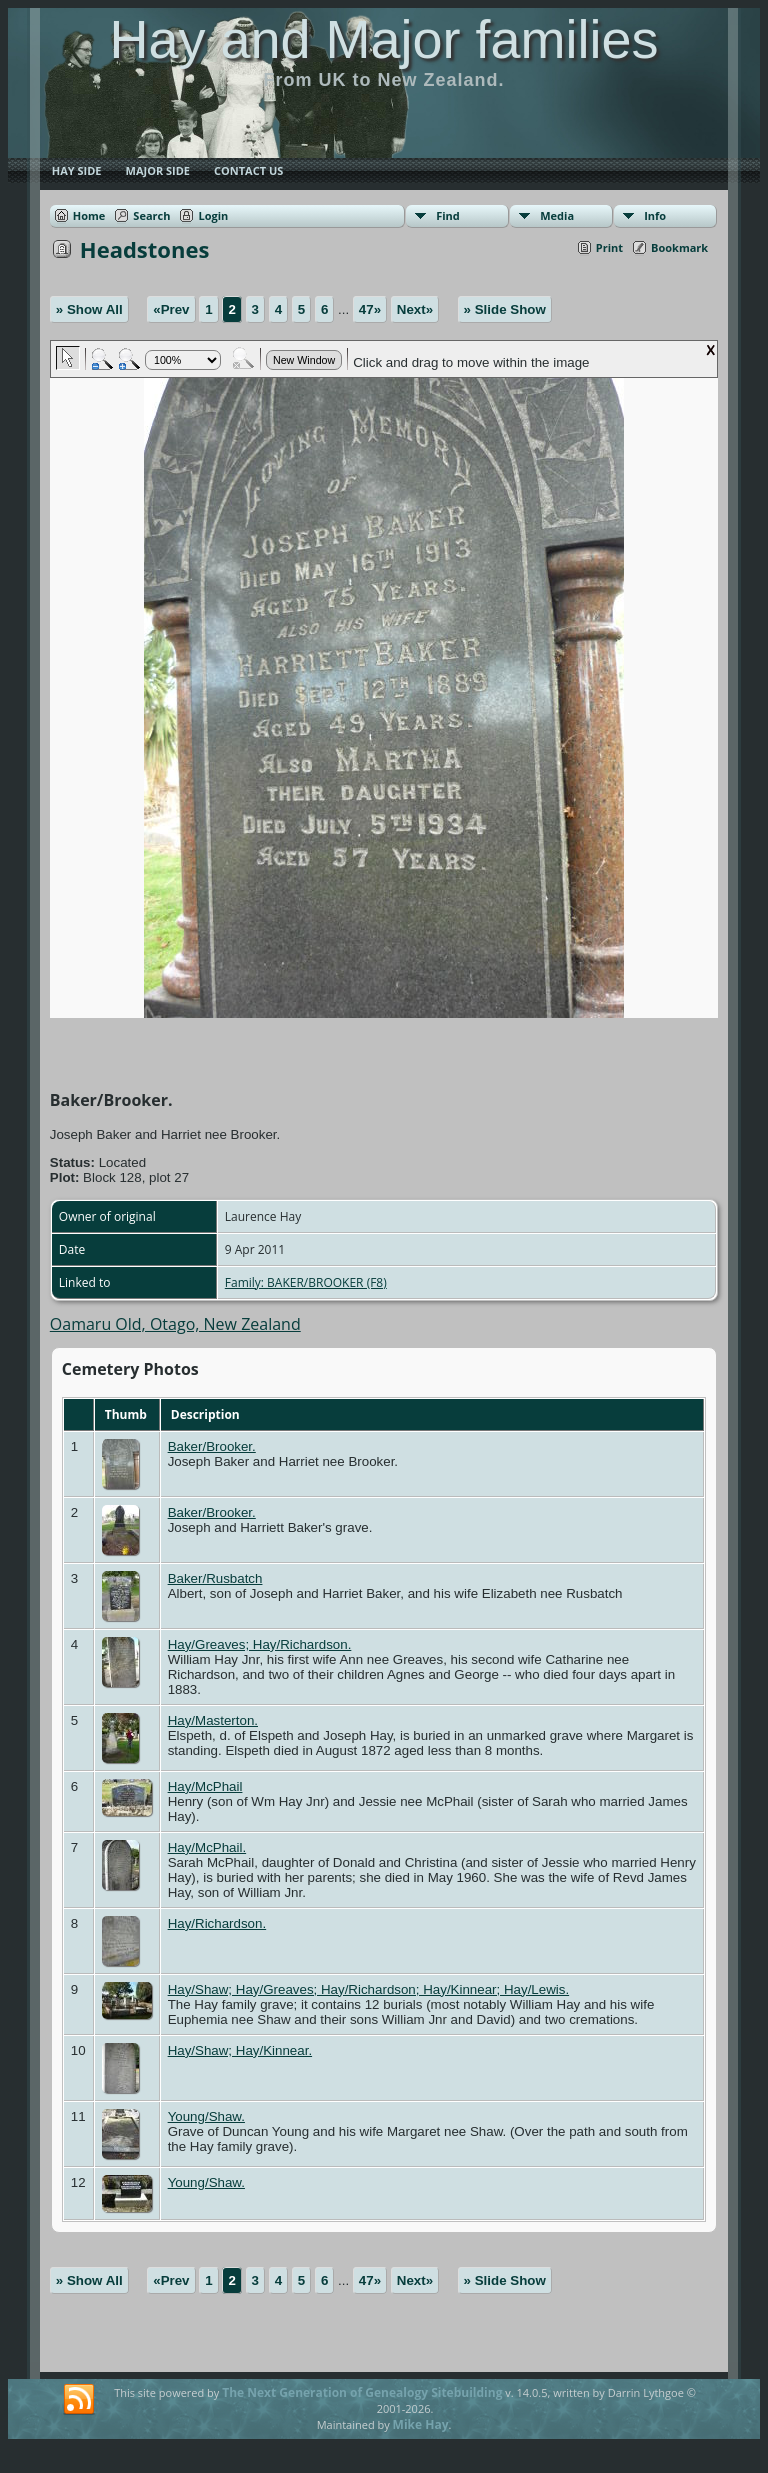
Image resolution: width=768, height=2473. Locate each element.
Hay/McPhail (205, 1786)
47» (370, 309)
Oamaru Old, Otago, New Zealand (175, 1324)
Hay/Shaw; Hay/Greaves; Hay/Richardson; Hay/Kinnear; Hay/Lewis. (369, 1989)
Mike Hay (421, 2424)
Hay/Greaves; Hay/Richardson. (260, 1644)
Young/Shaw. (206, 2116)
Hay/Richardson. (217, 1923)
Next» (415, 309)
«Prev (171, 309)
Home (89, 215)
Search (151, 215)
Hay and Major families (383, 39)
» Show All (89, 309)
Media (557, 215)
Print (609, 247)
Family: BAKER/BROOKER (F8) (306, 1282)
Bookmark (679, 247)
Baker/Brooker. (212, 1446)
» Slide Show (505, 309)
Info (655, 215)
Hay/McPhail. (207, 1847)
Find (448, 215)
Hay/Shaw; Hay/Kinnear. (240, 2050)
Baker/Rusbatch (215, 1578)
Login (213, 215)
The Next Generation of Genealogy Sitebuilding (362, 2392)
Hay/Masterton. (213, 1720)
